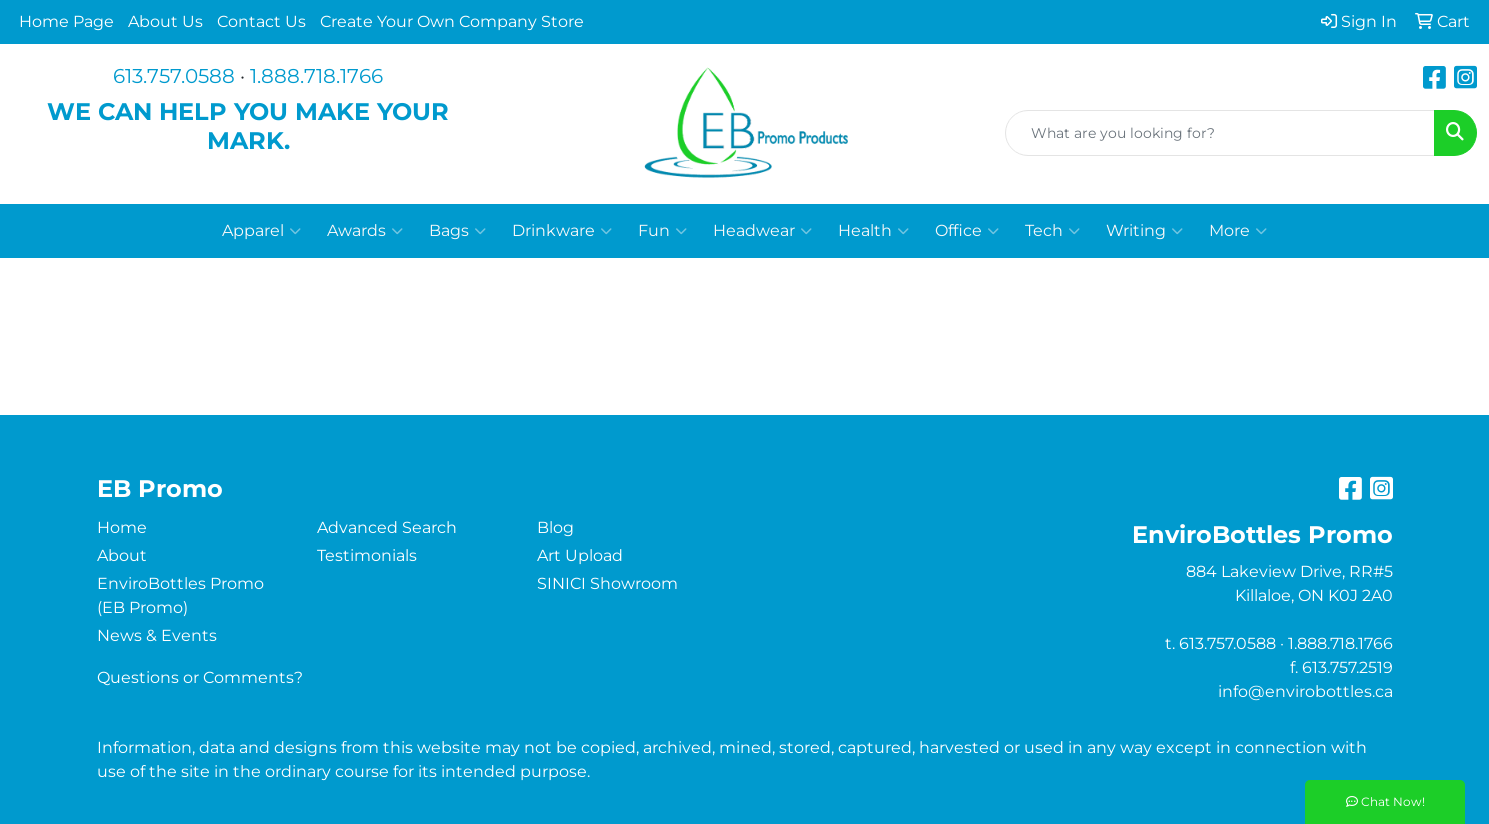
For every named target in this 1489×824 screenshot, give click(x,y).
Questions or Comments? (200, 677)
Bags (457, 231)
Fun (662, 231)
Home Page (66, 21)
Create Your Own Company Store (452, 21)
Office (967, 231)
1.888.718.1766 (316, 76)
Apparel (261, 231)
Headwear (762, 231)
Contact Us (261, 21)
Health (873, 231)
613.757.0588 (174, 76)
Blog (555, 527)
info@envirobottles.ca (1305, 691)
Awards (365, 231)
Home (122, 527)
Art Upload (580, 555)
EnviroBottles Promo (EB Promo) (180, 595)
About (122, 555)
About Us (165, 21)
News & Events (157, 635)
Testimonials (367, 555)
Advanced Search (387, 527)
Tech (1052, 231)
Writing (1144, 231)
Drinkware (562, 231)
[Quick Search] (1220, 133)
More (1238, 231)
